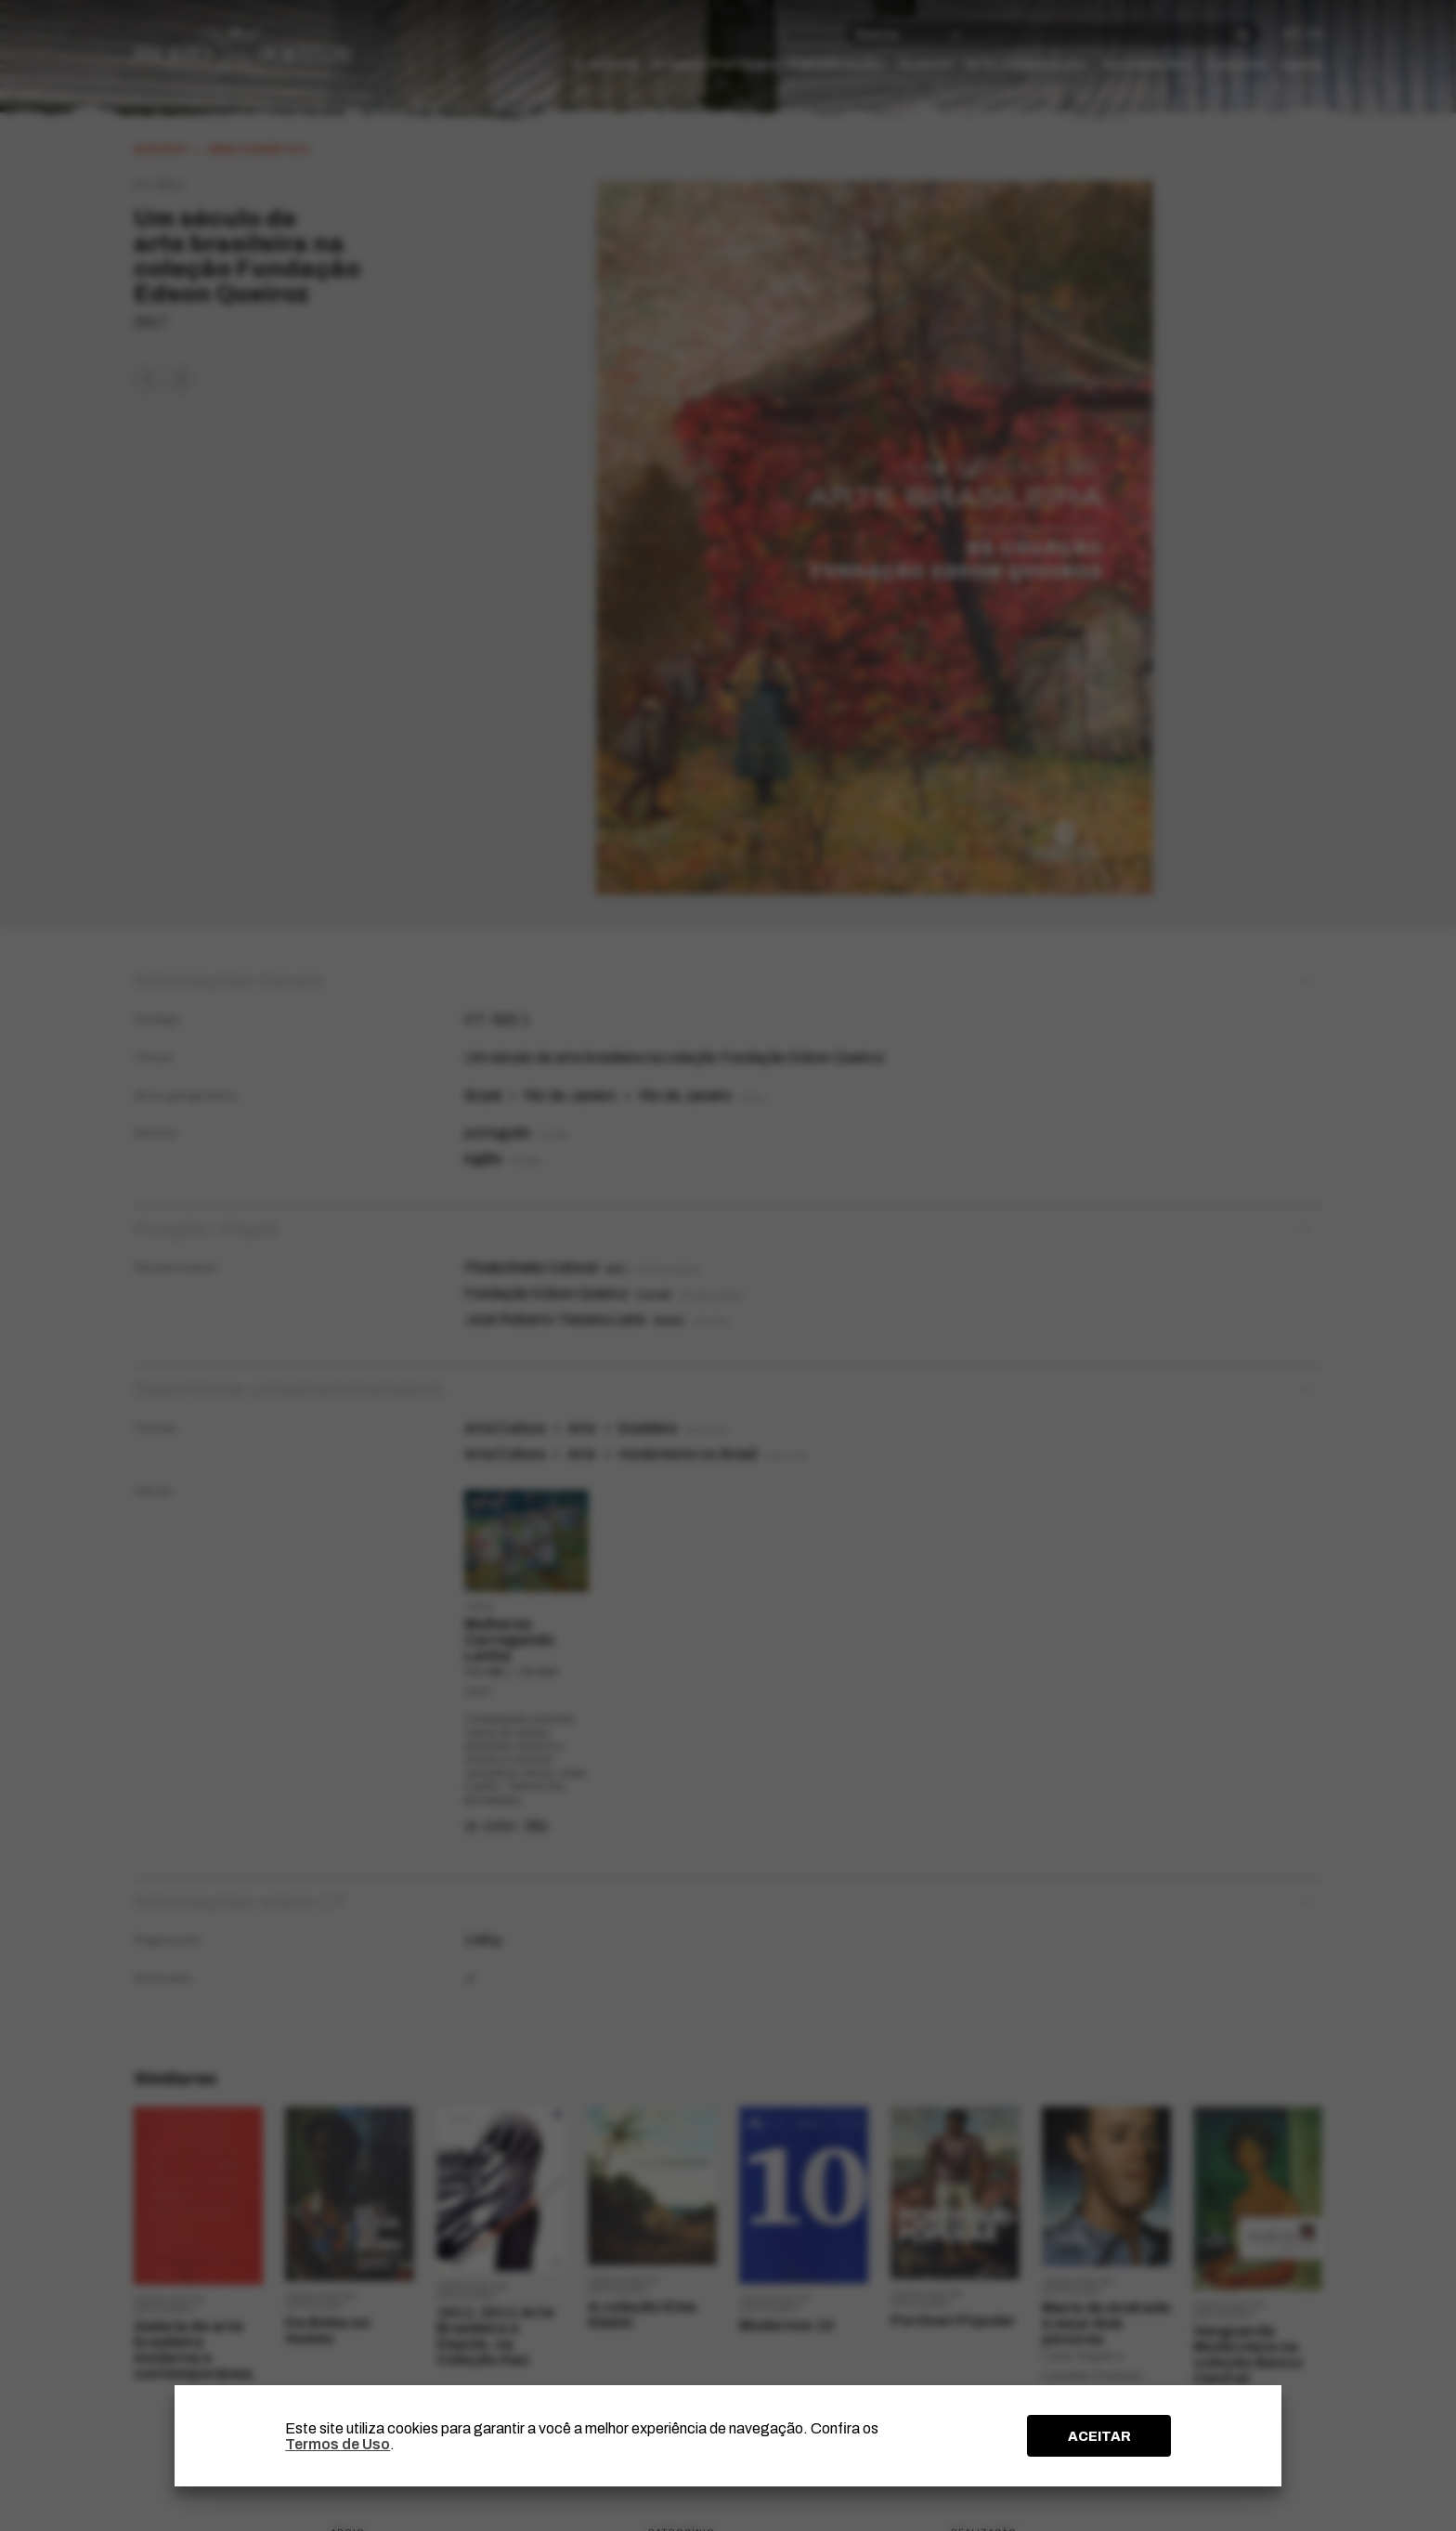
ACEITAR (1099, 2436)
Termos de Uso (337, 2444)
